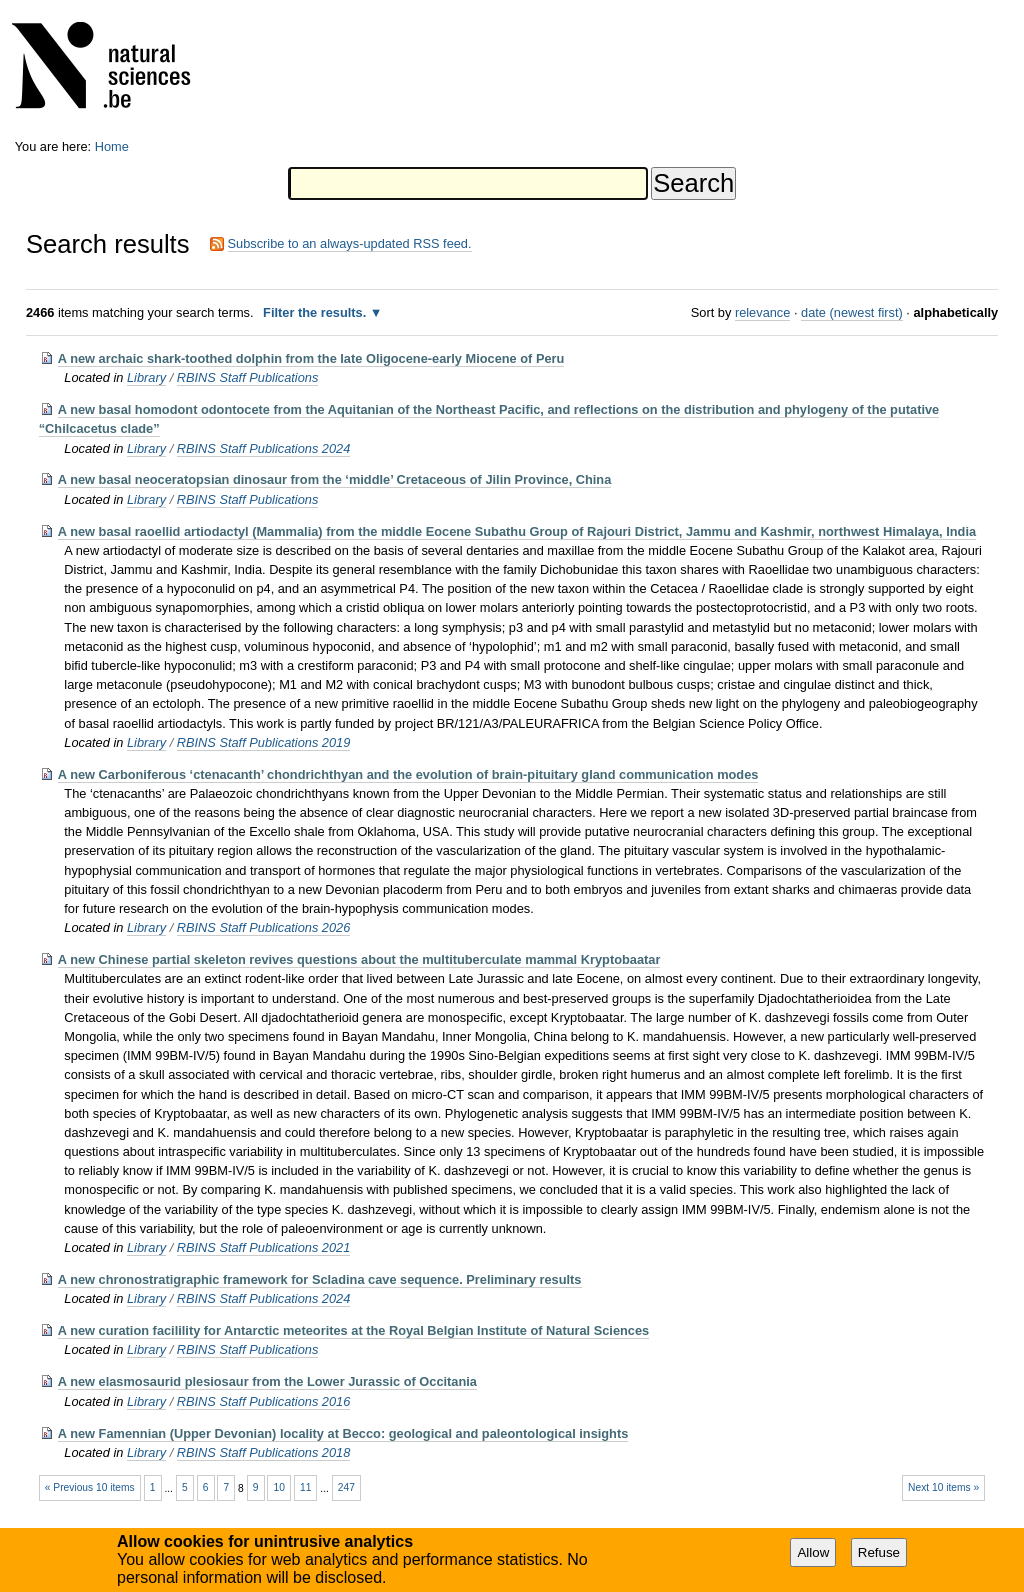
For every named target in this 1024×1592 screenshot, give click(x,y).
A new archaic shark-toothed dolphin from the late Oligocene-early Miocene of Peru (311, 358)
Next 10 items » (943, 1487)
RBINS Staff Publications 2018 (264, 1452)
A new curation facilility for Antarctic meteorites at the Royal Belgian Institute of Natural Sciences (353, 1330)
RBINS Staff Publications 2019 (264, 742)
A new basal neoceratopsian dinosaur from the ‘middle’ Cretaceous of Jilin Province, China (334, 479)
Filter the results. (316, 312)
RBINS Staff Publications (248, 377)
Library (146, 377)
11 (305, 1487)
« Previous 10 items (90, 1487)
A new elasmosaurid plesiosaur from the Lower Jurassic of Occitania (267, 1381)
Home (112, 146)
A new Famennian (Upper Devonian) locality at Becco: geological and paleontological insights (343, 1433)
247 (346, 1487)
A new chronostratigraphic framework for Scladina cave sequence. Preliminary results (320, 1279)
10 (279, 1487)
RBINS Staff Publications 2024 (264, 448)
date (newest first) (852, 312)
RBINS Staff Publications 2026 (264, 927)
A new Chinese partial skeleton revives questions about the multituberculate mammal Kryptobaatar (359, 959)
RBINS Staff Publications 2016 (264, 1401)
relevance (763, 312)
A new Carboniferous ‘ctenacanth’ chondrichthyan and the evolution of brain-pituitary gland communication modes (408, 774)
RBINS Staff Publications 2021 (264, 1247)
